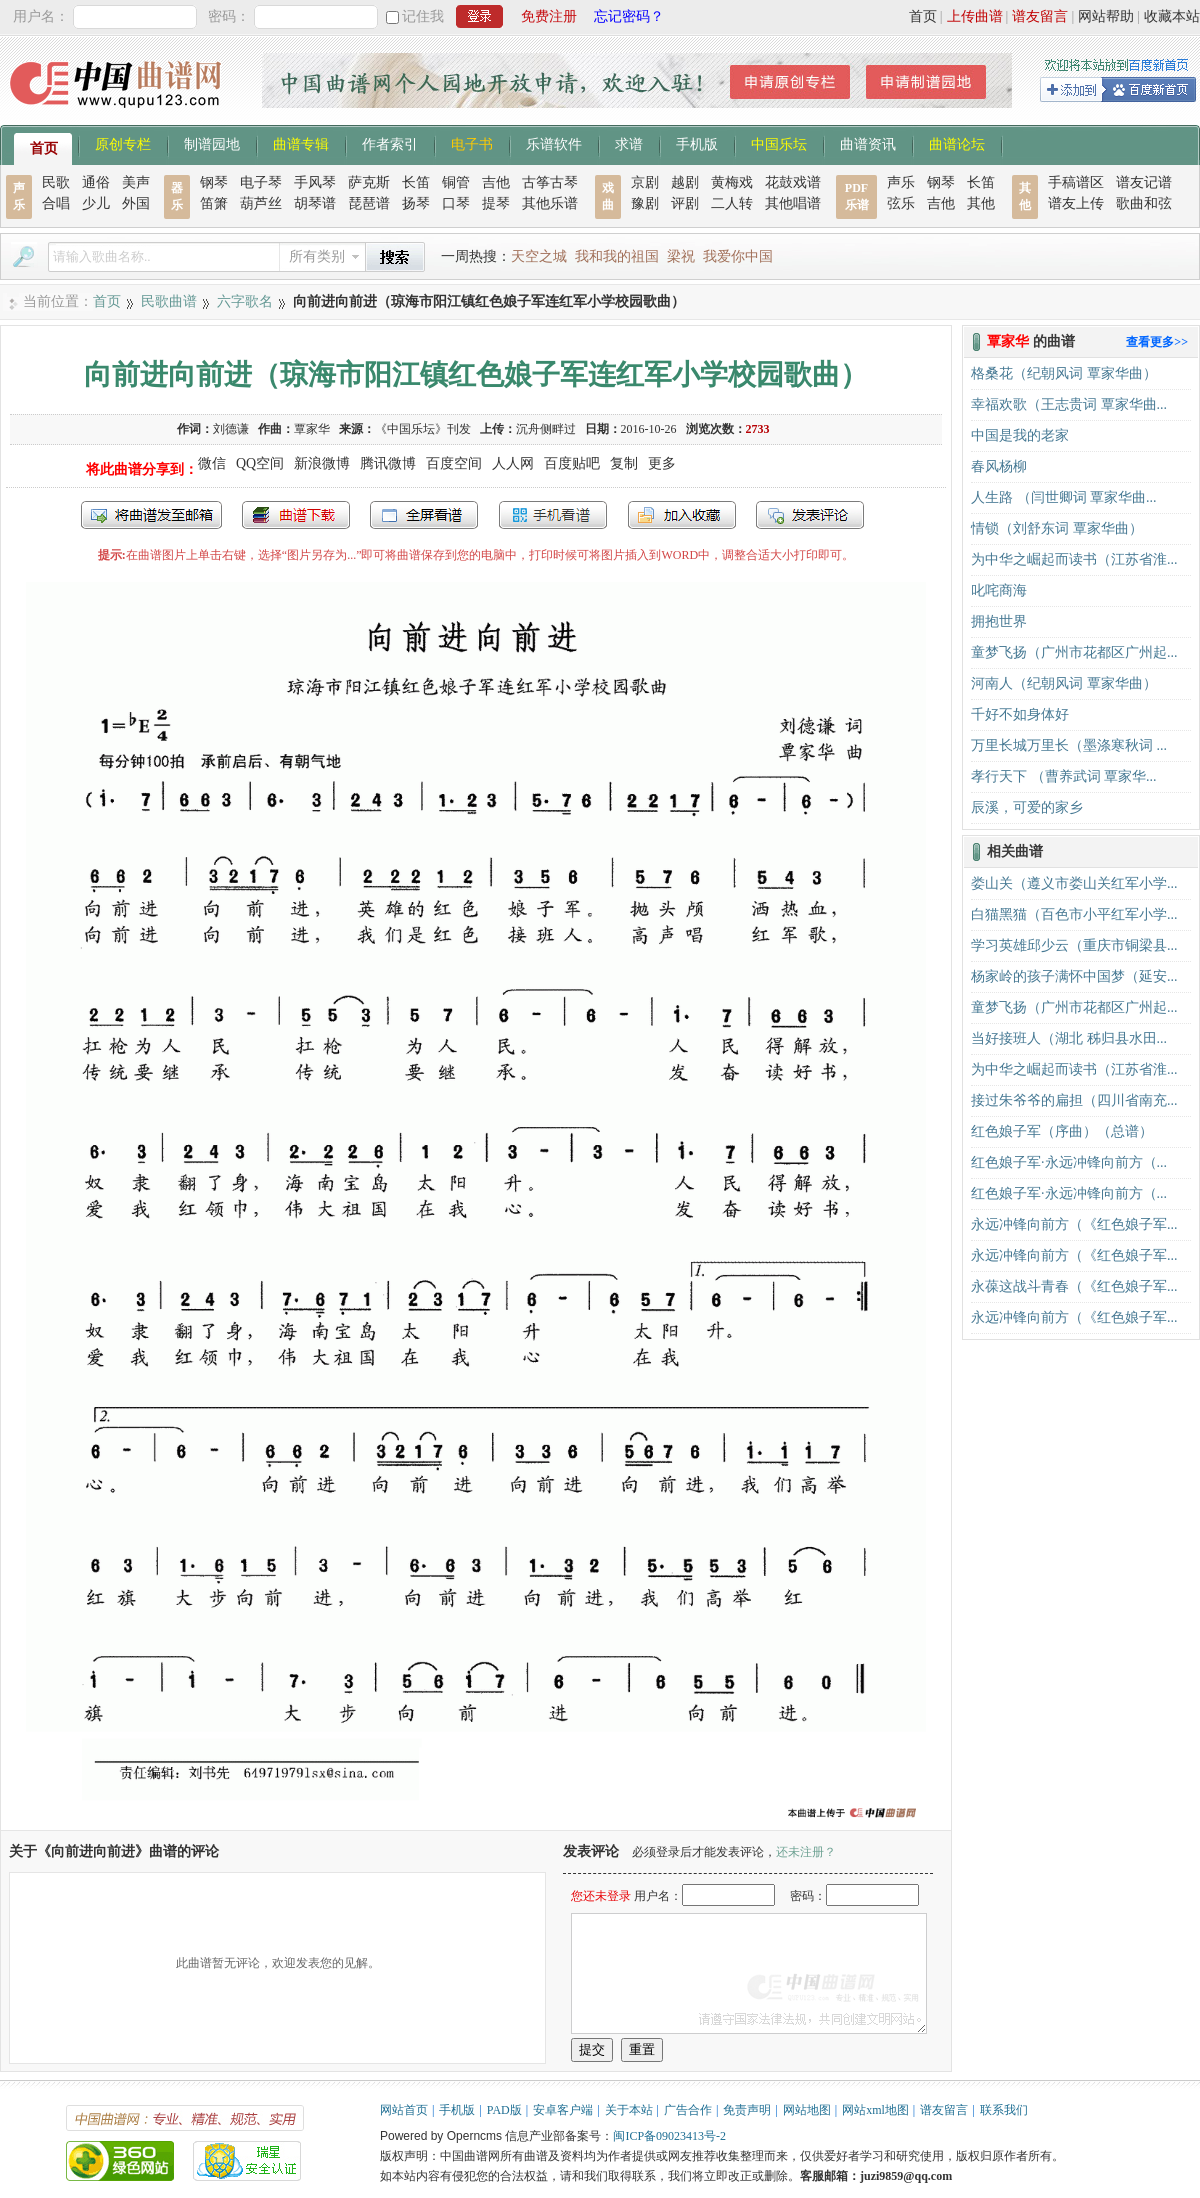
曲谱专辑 (301, 143)
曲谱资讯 (868, 143)
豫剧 (645, 203)
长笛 (416, 182)
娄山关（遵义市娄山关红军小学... (1074, 883)
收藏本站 (1172, 16)
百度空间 (454, 463)
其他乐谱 (550, 203)
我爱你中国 (738, 256)
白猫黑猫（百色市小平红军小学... (1074, 914)
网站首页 (404, 2110)
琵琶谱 (369, 203)
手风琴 (315, 182)
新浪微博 (322, 463)
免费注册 (549, 16)
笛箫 (214, 203)
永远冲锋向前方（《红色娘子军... (1074, 1224)
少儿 (96, 203)
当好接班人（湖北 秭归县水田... (1069, 1038)
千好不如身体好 (1020, 714)
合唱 (56, 203)
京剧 (645, 182)
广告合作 (688, 2110)
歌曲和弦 (1144, 203)
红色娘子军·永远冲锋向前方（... (1069, 1162)
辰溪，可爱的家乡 (1027, 807)
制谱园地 (212, 143)
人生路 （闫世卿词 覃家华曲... (1064, 497)
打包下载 (296, 515)
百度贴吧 (572, 463)
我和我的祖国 (617, 256)
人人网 (513, 463)
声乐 (901, 182)
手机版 (697, 143)
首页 (923, 16)
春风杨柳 (999, 466)
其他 (981, 203)
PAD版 (504, 2110)
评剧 (685, 203)
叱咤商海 (999, 590)
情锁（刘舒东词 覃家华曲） (1057, 528)
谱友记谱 (1144, 182)
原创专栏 (123, 143)
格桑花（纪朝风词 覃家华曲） (1064, 373)
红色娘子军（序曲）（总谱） (1062, 1131)
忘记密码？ (629, 16)
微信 (212, 463)
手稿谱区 (1076, 182)
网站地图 (807, 2110)
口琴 (456, 203)
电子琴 (261, 182)
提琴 (496, 203)
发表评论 (810, 515)
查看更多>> (1157, 342)
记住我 (423, 16)
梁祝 (681, 256)
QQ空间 (260, 463)
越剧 (685, 182)
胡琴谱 (315, 203)
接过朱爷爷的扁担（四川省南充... (1074, 1100)
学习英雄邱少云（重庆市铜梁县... (1074, 945)
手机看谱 (553, 515)
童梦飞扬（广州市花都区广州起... (1074, 652)
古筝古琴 (550, 182)
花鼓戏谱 (793, 182)
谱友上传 (1076, 203)
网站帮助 (1106, 16)
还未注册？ (806, 1852)
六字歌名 (245, 301)
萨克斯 (369, 182)
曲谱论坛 (957, 143)
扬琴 (416, 203)
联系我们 (1004, 2110)
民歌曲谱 (169, 301)
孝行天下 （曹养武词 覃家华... (1064, 776)
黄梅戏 (732, 182)
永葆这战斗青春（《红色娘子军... (1074, 1286)
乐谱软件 (554, 143)
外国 (136, 203)
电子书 (472, 143)
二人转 (732, 203)
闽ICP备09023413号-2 (669, 2136)
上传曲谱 (975, 16)
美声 (136, 182)
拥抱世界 (999, 621)
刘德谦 (231, 429)
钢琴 (214, 182)
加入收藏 (682, 515)
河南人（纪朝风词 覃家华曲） (1064, 683)
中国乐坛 (779, 143)
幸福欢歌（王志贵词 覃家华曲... (1069, 404)
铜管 (456, 182)
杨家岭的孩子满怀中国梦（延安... (1074, 976)
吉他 (496, 182)
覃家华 (312, 429)
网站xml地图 (875, 2110)
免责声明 (747, 2110)
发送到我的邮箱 (151, 515)
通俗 (96, 182)
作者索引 (390, 143)
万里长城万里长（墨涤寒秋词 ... (1069, 745)
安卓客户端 (563, 2110)
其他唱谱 (793, 203)
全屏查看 (424, 515)
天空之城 (539, 256)
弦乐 (901, 203)
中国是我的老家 (1020, 435)
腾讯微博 (388, 463)
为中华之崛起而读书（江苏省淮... (1074, 559)
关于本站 (629, 2110)
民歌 (56, 182)
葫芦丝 (261, 203)
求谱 (629, 143)
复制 (624, 463)
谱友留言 (1040, 16)
